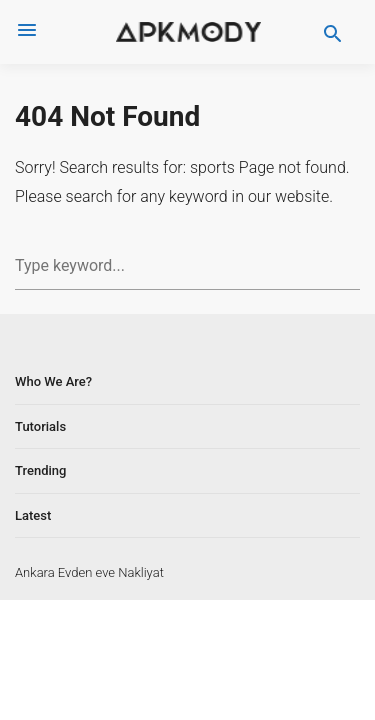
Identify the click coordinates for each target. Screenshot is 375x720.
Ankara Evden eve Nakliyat (89, 572)
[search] (333, 32)
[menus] (27, 32)
